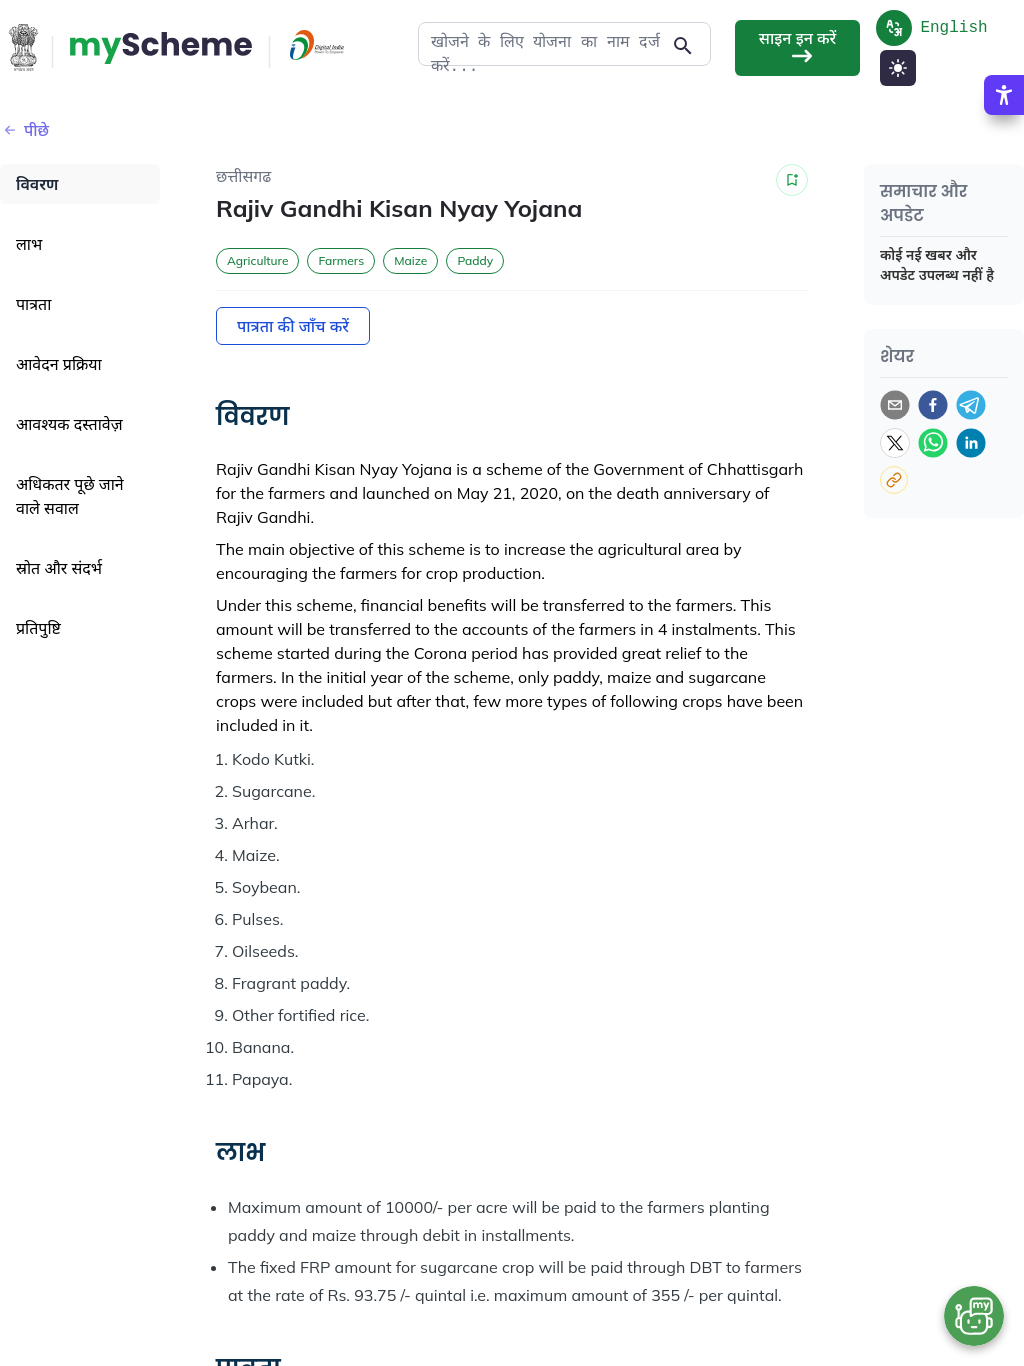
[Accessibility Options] (1004, 157)
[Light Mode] (898, 68)
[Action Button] (161, 48)
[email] (895, 405)
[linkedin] (971, 443)
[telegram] (971, 405)
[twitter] (895, 443)
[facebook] (933, 405)
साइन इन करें (797, 47)
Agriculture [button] (257, 260)
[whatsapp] (933, 443)
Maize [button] (410, 260)
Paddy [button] (475, 260)
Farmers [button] (341, 260)
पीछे (24, 130)
